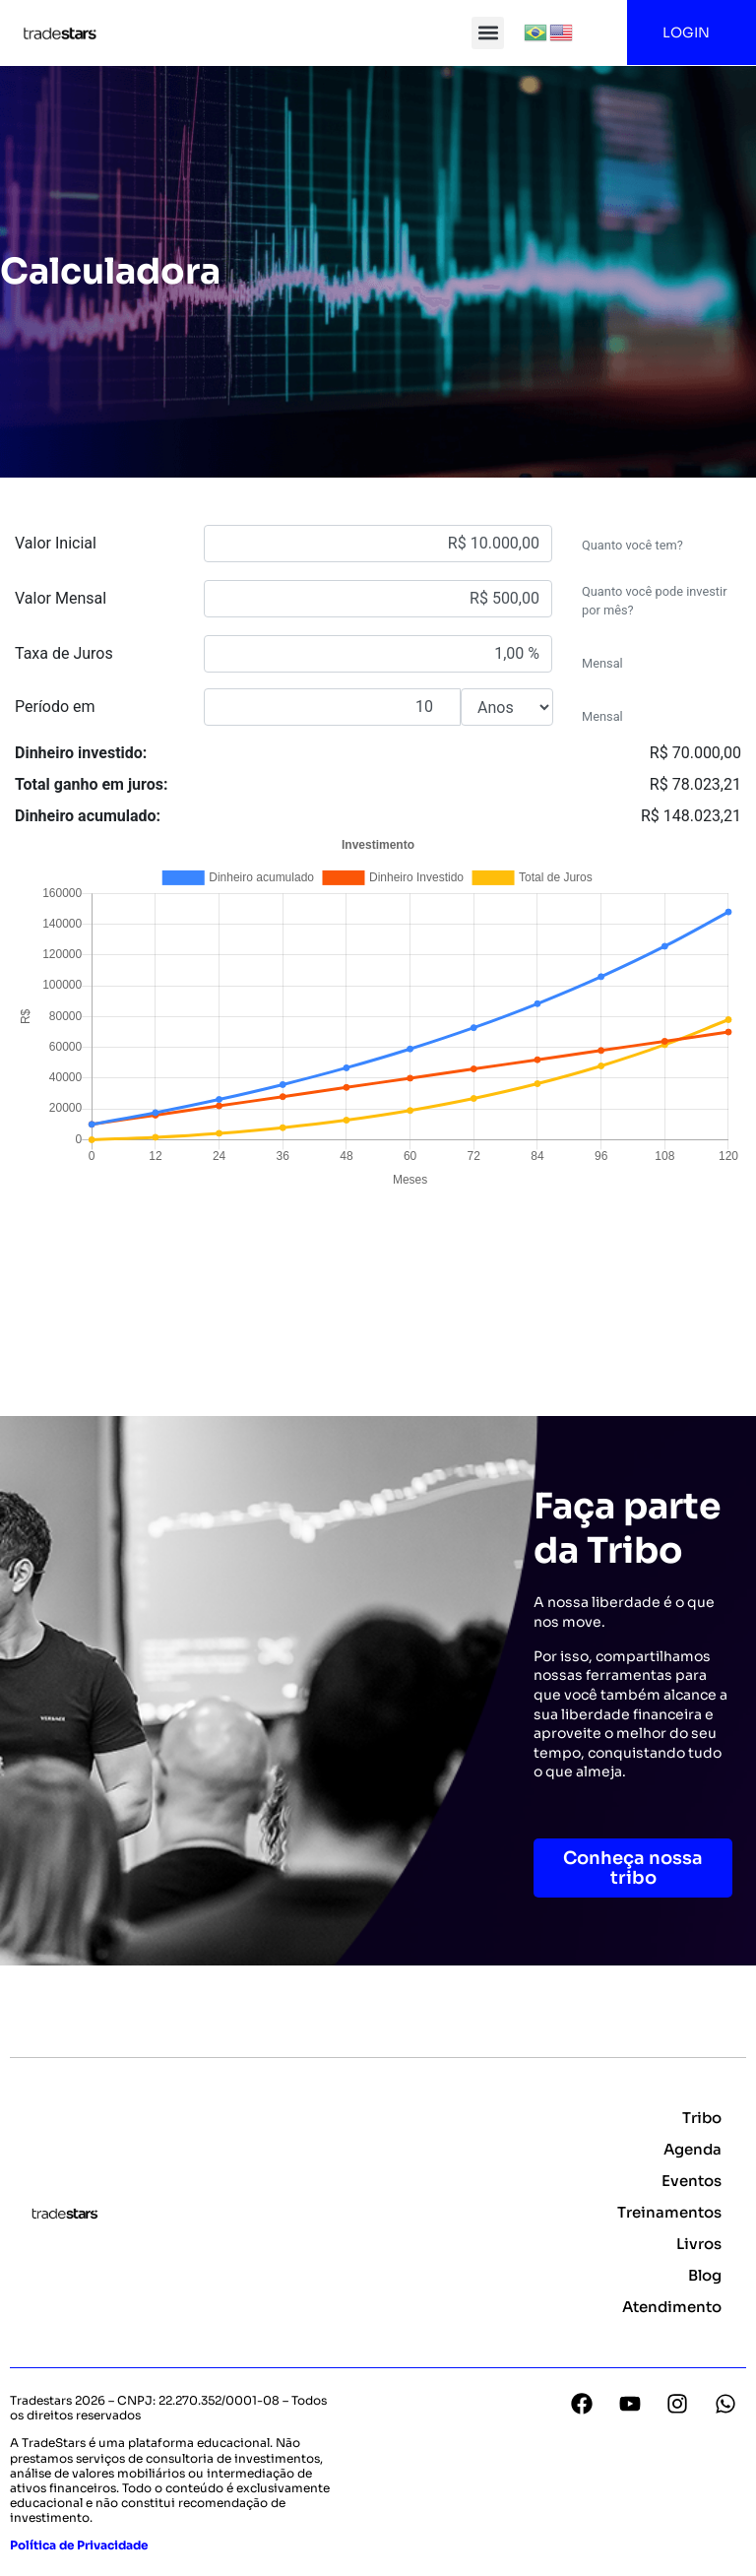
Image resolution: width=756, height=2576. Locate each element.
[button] (488, 33)
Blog (705, 2275)
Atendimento (672, 2306)
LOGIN (691, 32)
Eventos (692, 2180)
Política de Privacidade (79, 2545)
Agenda (692, 2149)
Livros (699, 2243)
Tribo (702, 2117)
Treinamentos (669, 2212)
